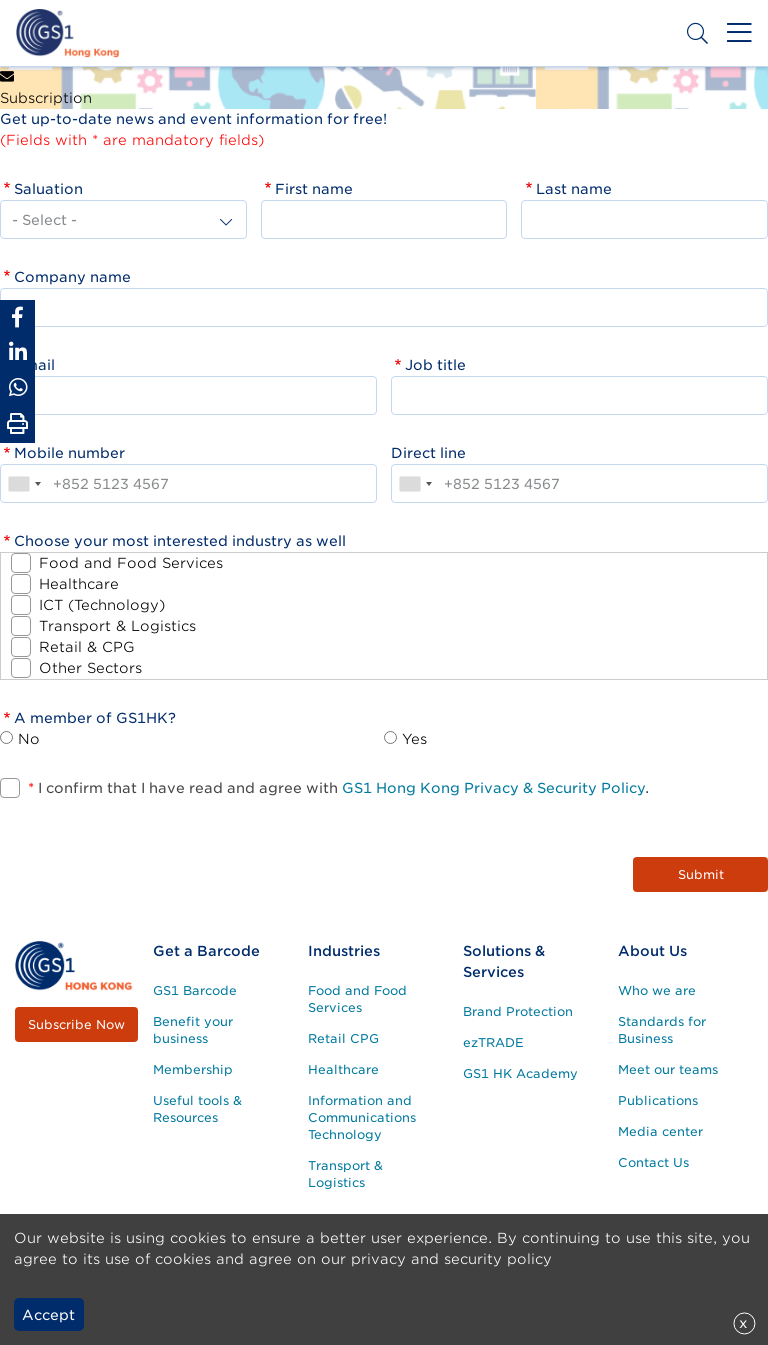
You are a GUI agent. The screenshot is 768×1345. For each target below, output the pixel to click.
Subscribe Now (76, 1024)
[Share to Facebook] (17, 317)
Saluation (48, 189)
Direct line (428, 453)
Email (34, 365)
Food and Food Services (131, 563)
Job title (435, 365)
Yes (414, 739)
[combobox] (24, 483)
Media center (660, 1131)
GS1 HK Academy (520, 1073)
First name (314, 189)
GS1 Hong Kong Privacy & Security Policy (493, 788)
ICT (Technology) (102, 605)
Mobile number (69, 453)
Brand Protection (518, 1011)
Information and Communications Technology (362, 1117)
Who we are (657, 990)
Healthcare (79, 584)
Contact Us (653, 1162)
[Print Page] (17, 424)
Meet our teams (668, 1069)
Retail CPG (343, 1038)
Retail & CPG (87, 647)
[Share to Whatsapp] (17, 387)
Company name (72, 277)
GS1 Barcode (195, 990)
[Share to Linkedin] (17, 352)
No (29, 739)
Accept (48, 1315)
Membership (193, 1069)
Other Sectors (90, 668)
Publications (658, 1100)
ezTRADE (493, 1042)
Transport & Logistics (117, 626)
